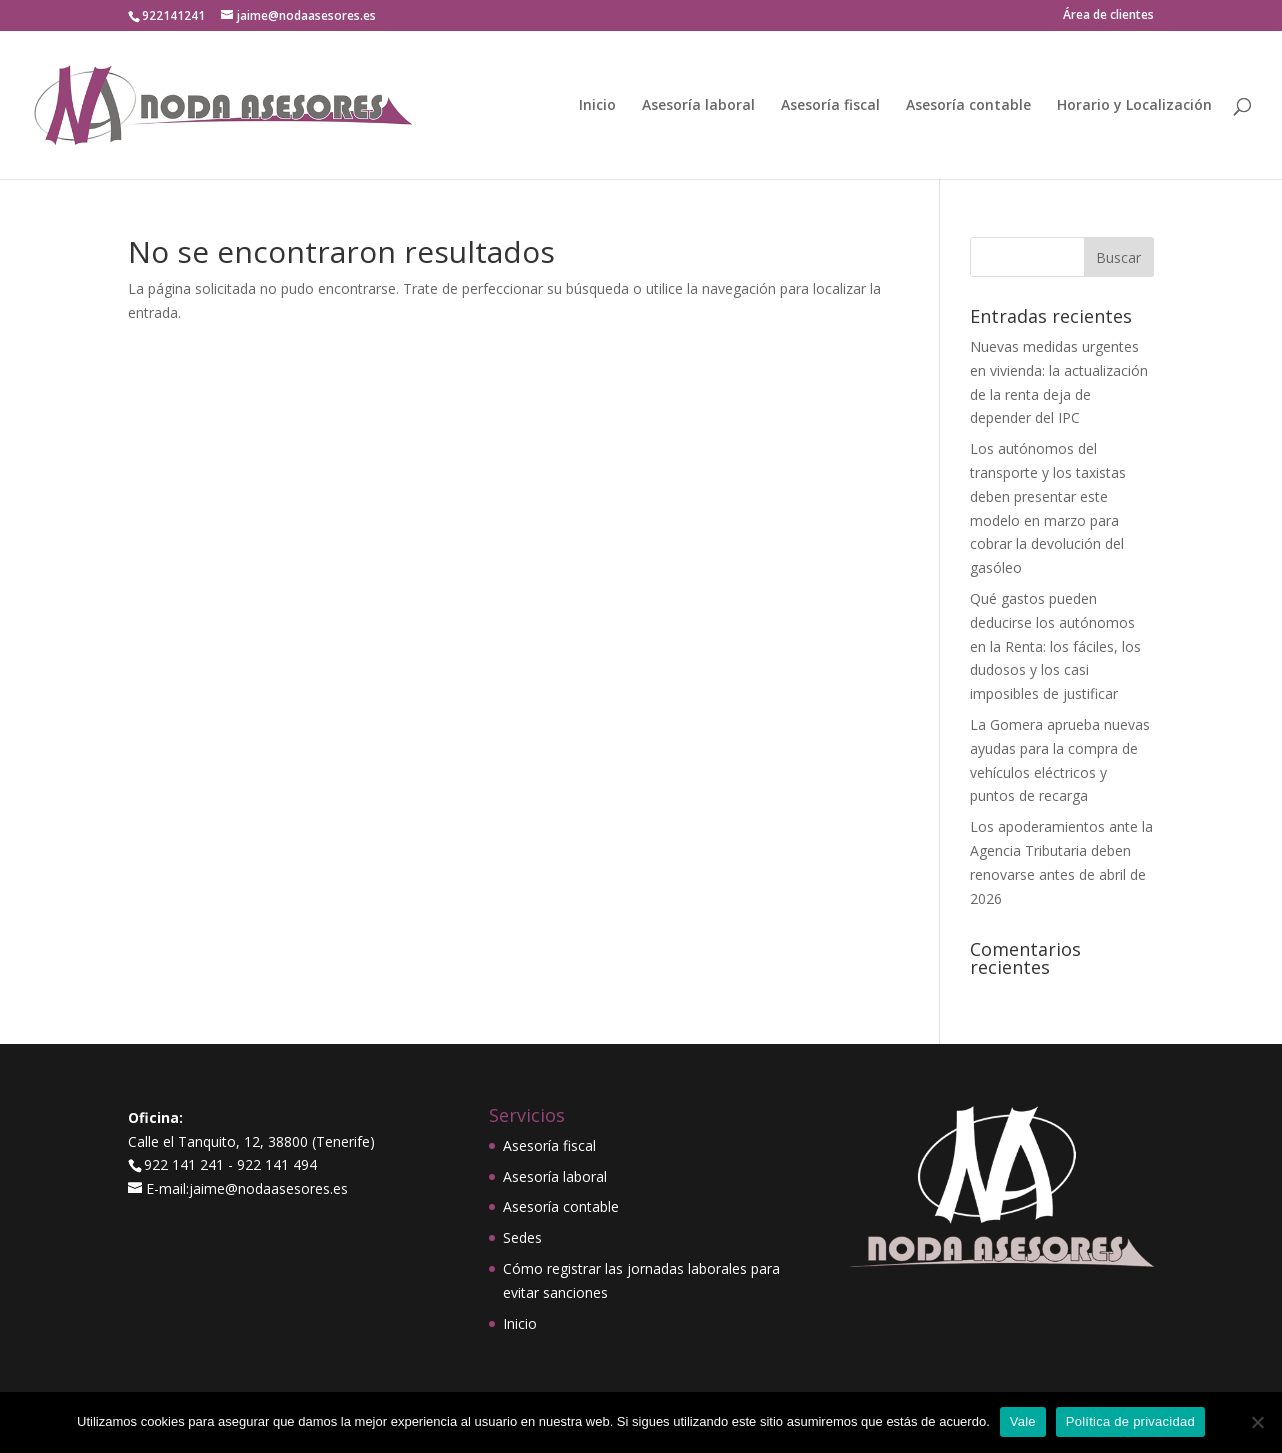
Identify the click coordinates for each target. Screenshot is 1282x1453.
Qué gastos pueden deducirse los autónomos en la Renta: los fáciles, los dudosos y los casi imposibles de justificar (1055, 646)
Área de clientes (1108, 16)
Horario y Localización (1134, 106)
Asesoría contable (968, 106)
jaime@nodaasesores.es (268, 1188)
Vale (1023, 1421)
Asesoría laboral (698, 106)
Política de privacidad (1130, 1421)
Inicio (597, 106)
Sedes (522, 1237)
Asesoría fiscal (830, 106)
